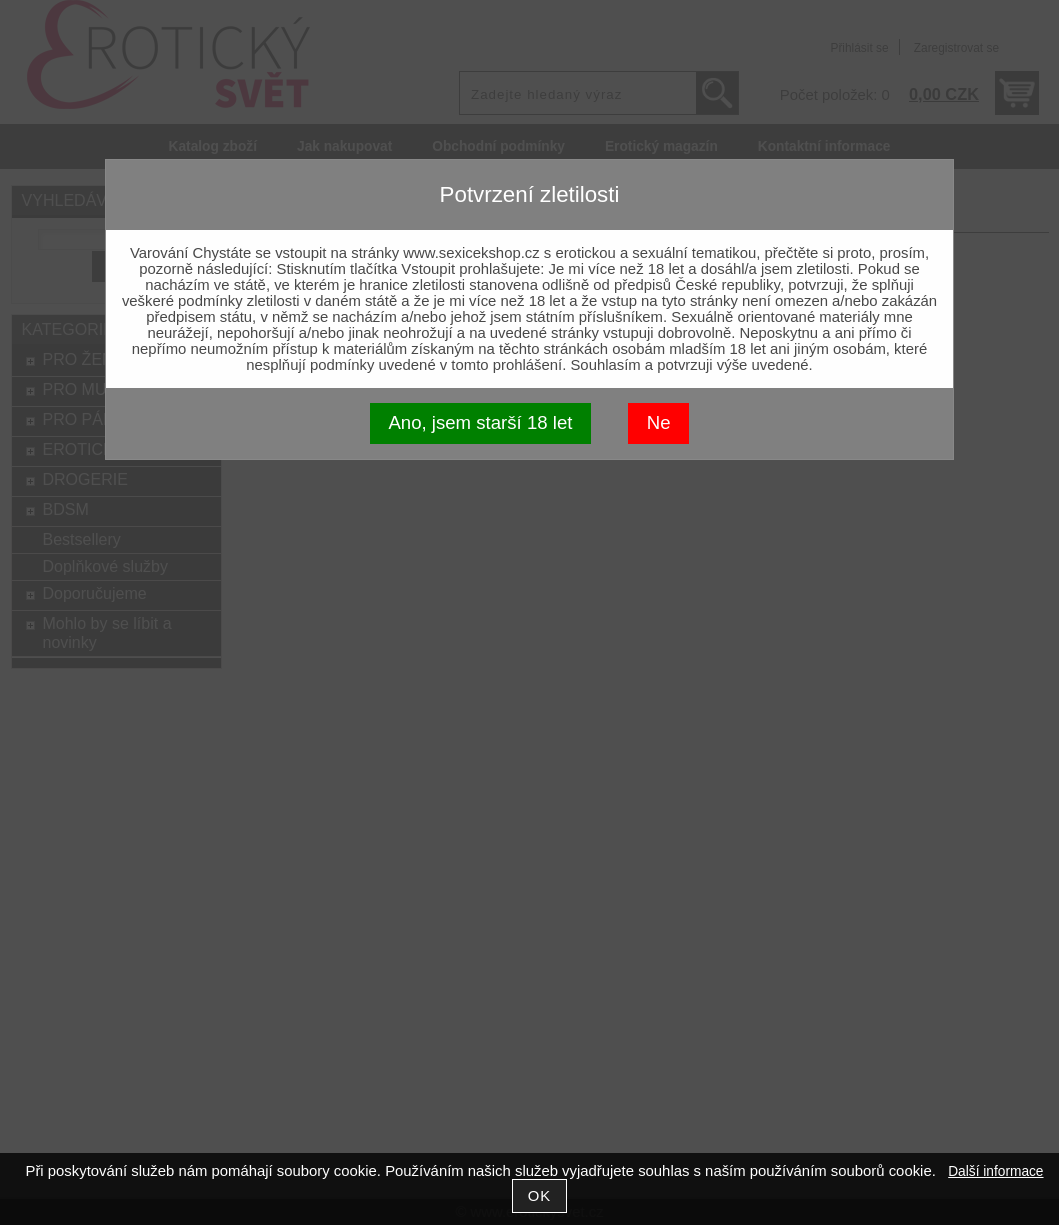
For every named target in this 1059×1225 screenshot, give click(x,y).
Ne (659, 422)
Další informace (995, 1171)
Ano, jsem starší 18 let (480, 422)
